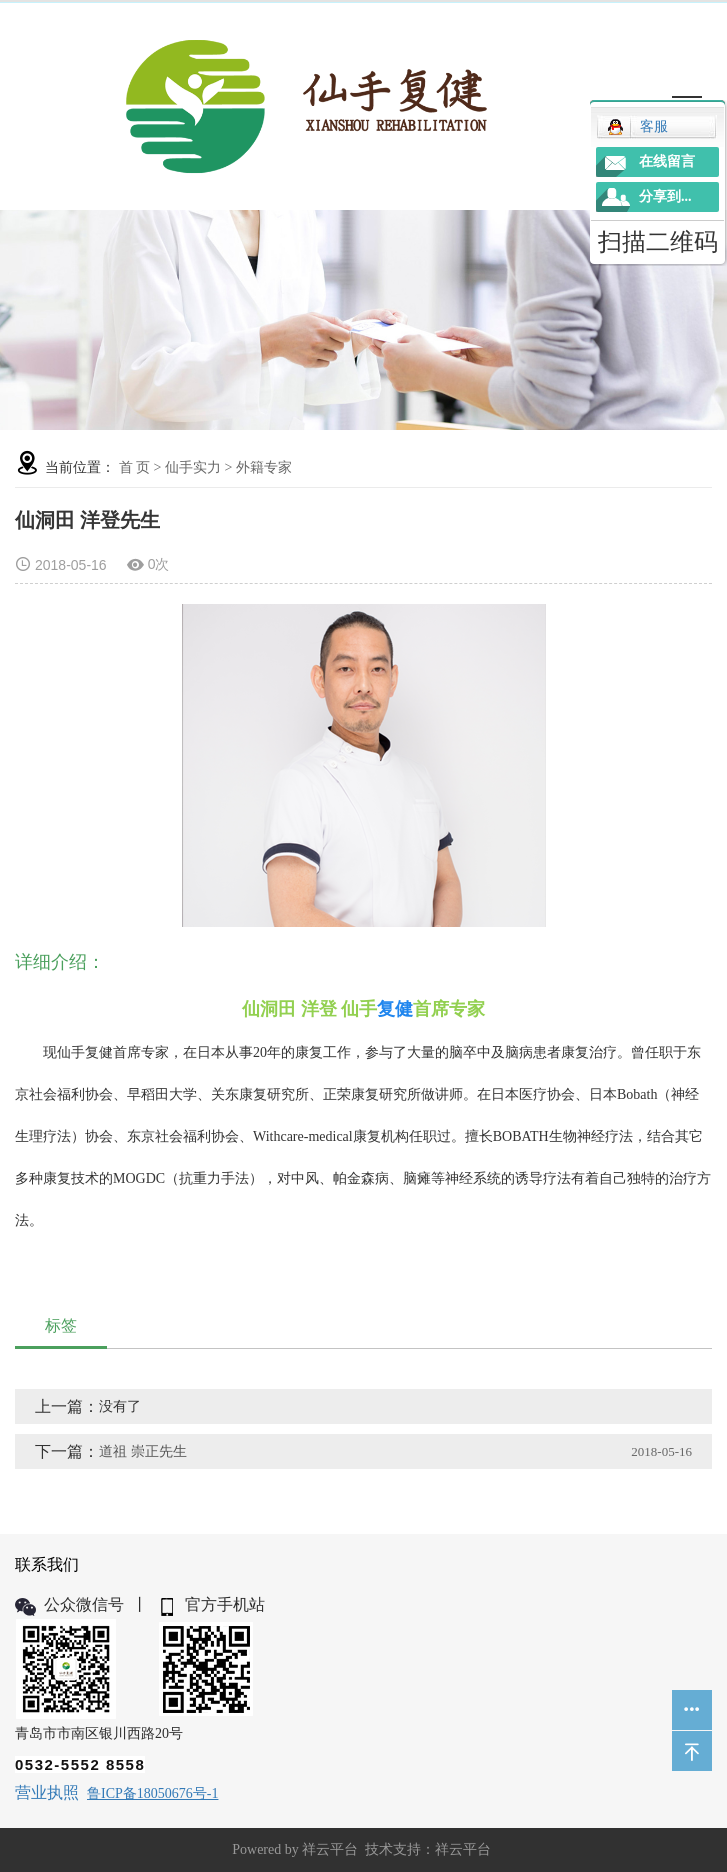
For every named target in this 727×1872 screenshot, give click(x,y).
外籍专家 (264, 467)
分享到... (665, 196)
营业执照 (47, 1792)
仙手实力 (193, 467)
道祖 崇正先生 (143, 1451)
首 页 (135, 467)
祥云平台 (330, 1849)
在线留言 (667, 161)
